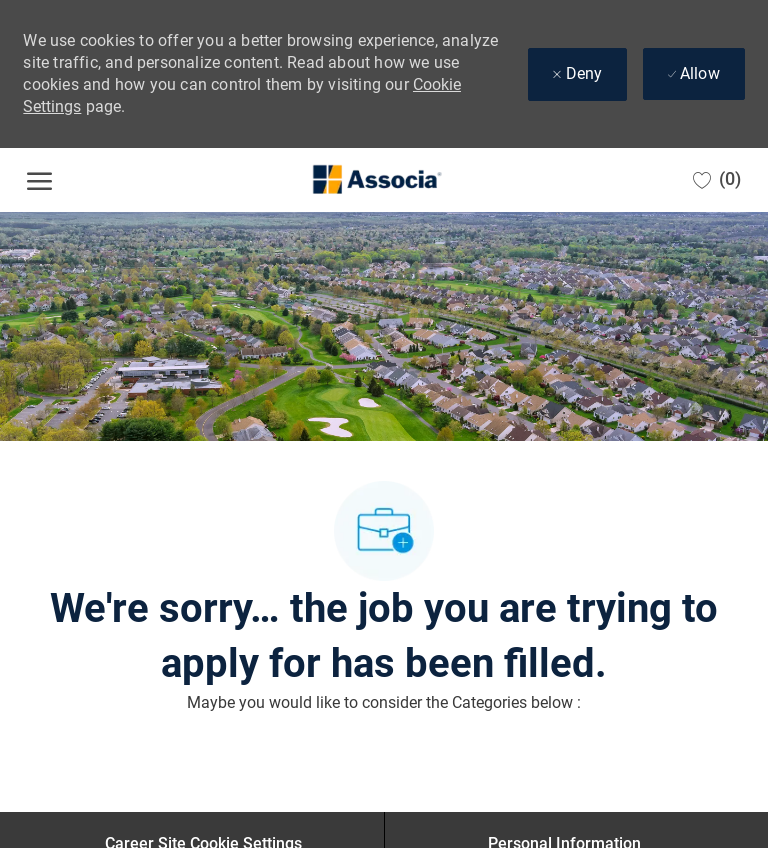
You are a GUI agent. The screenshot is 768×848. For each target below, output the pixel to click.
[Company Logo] (376, 180)
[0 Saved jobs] (717, 179)
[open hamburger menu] (39, 180)
